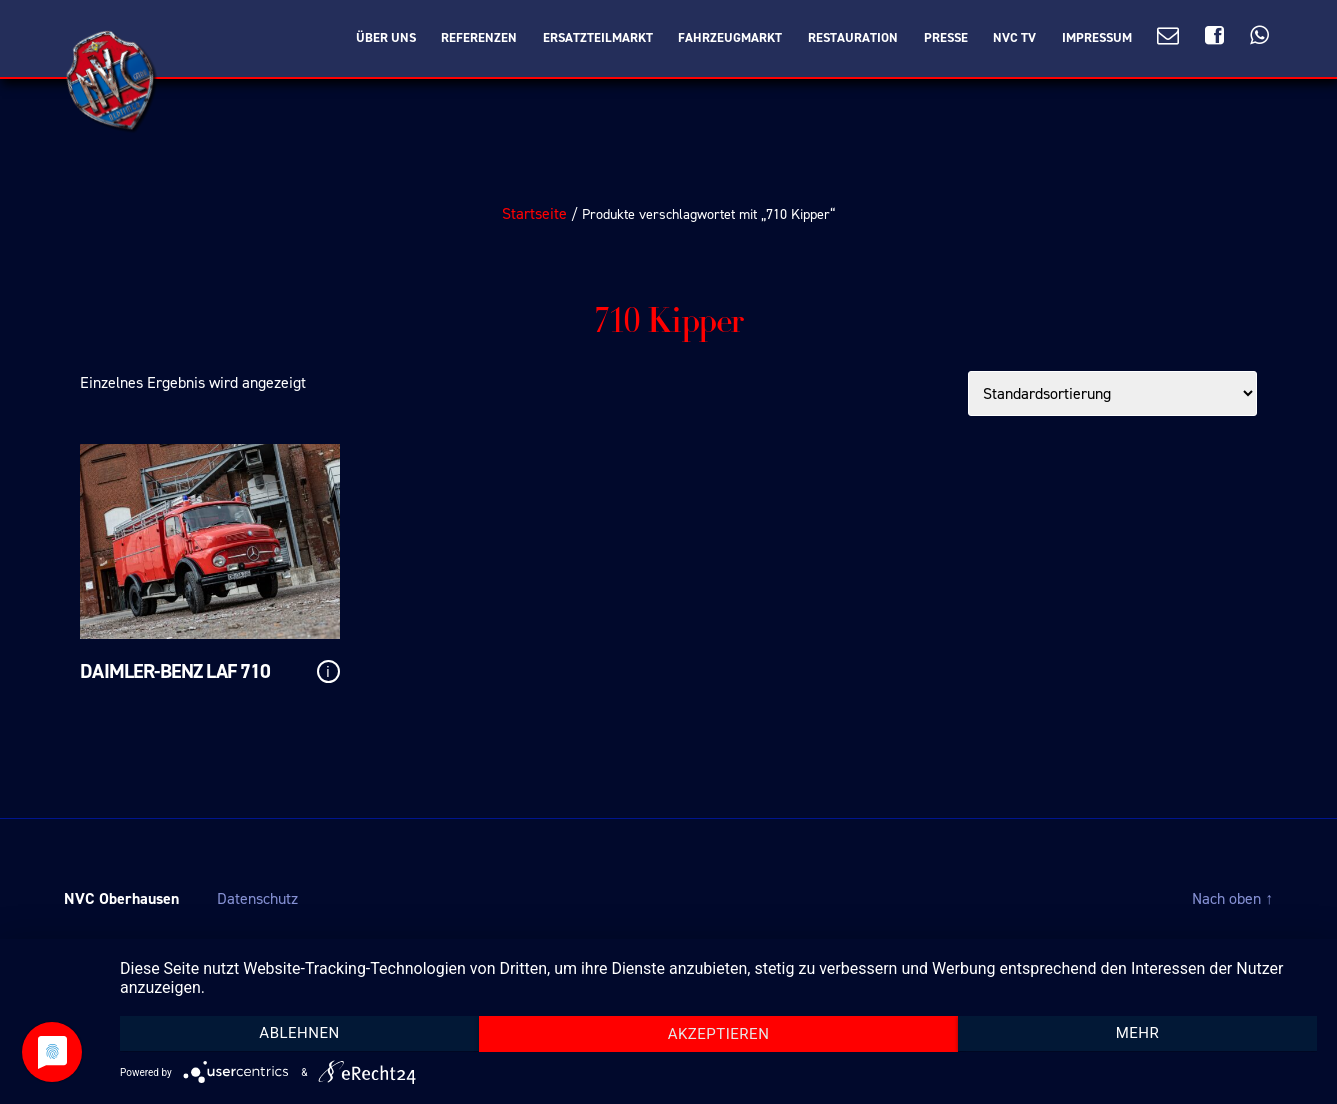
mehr (1138, 1033)
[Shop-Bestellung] (1112, 393)
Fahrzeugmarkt (730, 38)
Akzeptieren (719, 1034)
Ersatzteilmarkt (598, 38)
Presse (946, 38)
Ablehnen (299, 1033)
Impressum (1097, 38)
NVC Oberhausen (121, 898)
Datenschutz (257, 898)
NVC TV (1014, 38)
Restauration (853, 38)
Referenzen (479, 38)
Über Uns (386, 38)
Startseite (534, 213)
